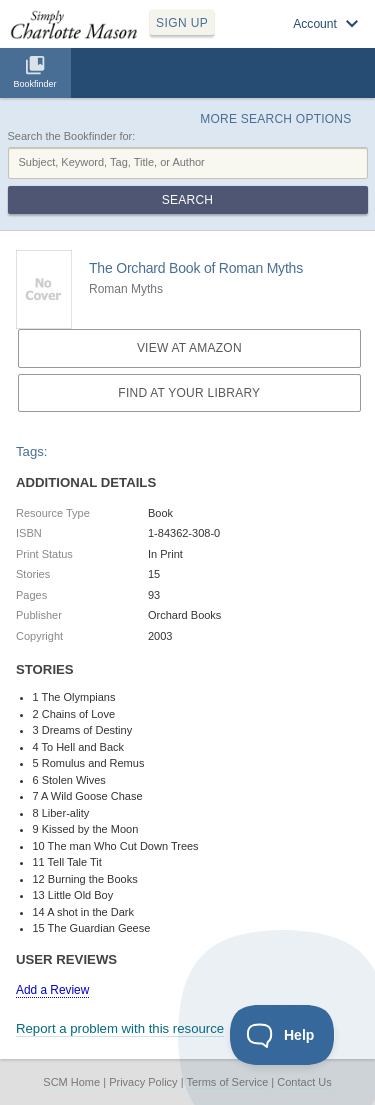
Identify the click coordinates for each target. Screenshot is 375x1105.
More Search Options (275, 119)
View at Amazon (189, 348)
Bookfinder (34, 84)
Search (187, 200)
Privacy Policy (143, 1082)
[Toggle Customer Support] (282, 1035)
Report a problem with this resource (120, 1028)
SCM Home (71, 1082)
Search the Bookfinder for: (72, 136)
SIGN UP (182, 23)
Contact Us (304, 1082)
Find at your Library (189, 393)
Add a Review (52, 990)
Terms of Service (227, 1082)
